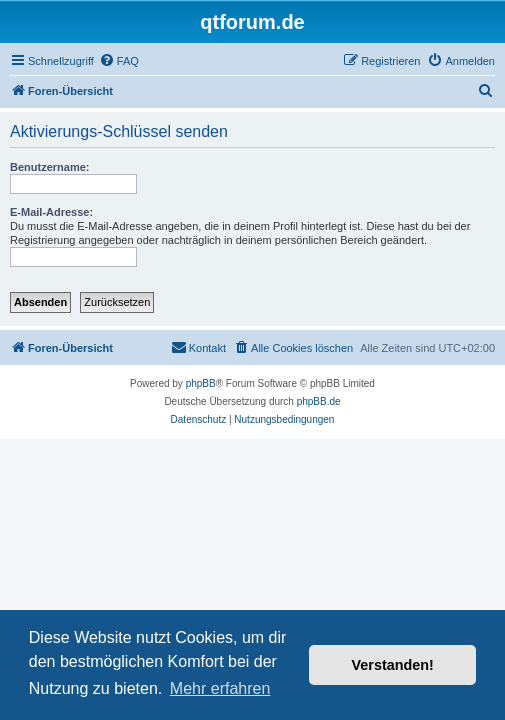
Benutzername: (49, 167)
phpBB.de (319, 401)
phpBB (201, 383)
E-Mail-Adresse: (51, 212)
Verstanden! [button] (393, 665)
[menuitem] (119, 61)
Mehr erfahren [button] (220, 688)
